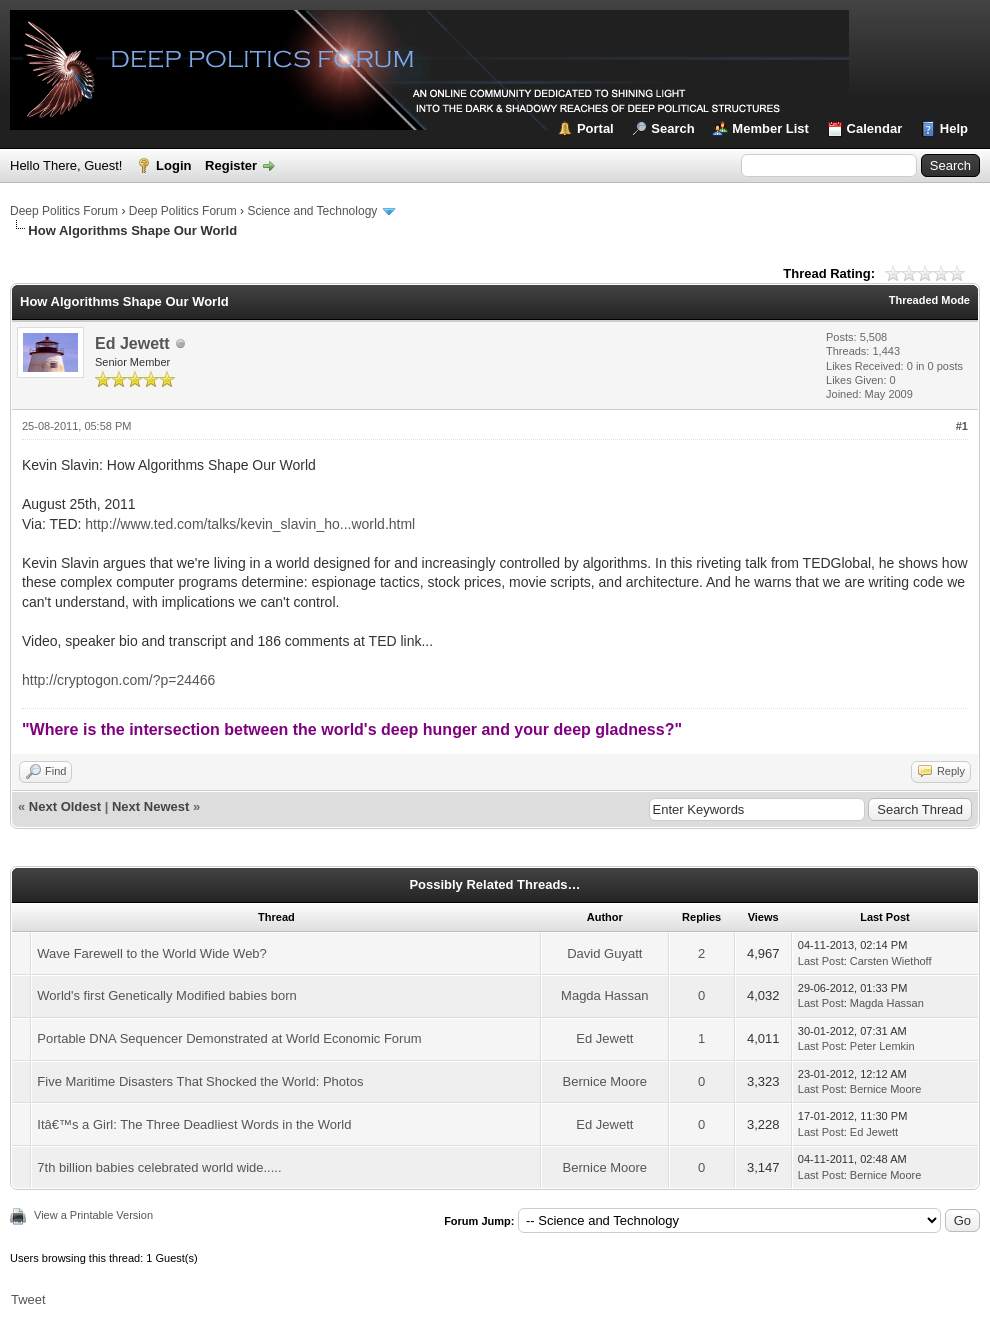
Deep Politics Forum (64, 211)
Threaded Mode (929, 300)
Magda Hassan (604, 995)
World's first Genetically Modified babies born (166, 995)
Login (173, 165)
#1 (962, 426)
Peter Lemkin (882, 1046)
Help (954, 128)
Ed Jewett (132, 343)
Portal (595, 128)
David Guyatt (604, 953)
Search (672, 128)
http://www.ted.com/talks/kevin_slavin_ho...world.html (250, 524)
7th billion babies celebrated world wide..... (159, 1167)
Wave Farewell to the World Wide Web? (152, 953)
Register (231, 165)
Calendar (875, 128)
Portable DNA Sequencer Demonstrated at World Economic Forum (229, 1038)
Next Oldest (65, 806)
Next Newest (150, 806)
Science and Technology (312, 211)
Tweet (28, 1299)
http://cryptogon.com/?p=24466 (118, 680)
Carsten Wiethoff (891, 961)
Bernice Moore (605, 1081)
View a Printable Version (93, 1215)
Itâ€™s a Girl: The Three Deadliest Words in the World (194, 1124)
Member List (770, 128)
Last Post (821, 961)
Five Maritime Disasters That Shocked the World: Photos (200, 1081)
